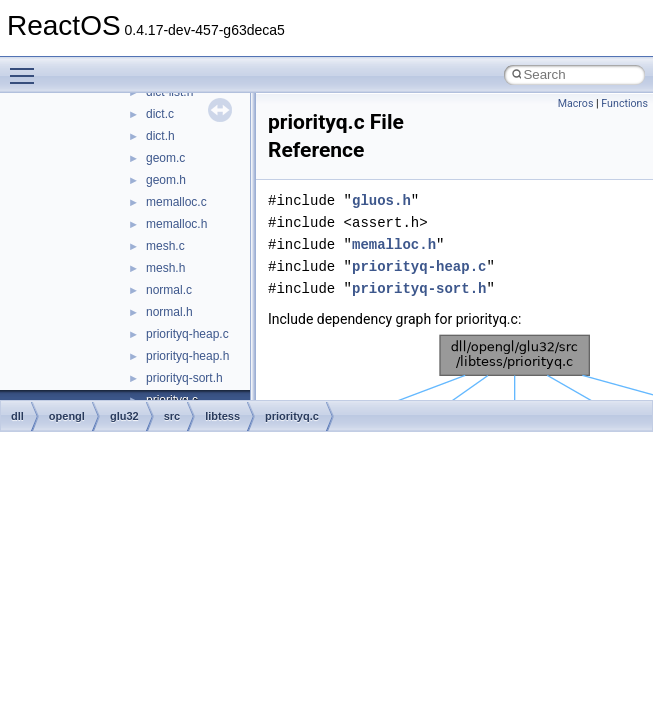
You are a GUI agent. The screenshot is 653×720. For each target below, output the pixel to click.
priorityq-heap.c (187, 334)
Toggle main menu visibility (27, 67)
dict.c (160, 114)
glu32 (124, 416)
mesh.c (165, 246)
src (172, 416)
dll (17, 416)
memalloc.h (176, 224)
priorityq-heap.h (187, 356)
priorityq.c (292, 416)
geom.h (166, 180)
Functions (624, 103)
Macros (576, 103)
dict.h (160, 136)
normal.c (169, 290)
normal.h (169, 312)
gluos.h (381, 200)
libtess (222, 416)
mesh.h (165, 268)
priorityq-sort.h (184, 378)
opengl (67, 416)
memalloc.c (176, 202)
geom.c (165, 158)
